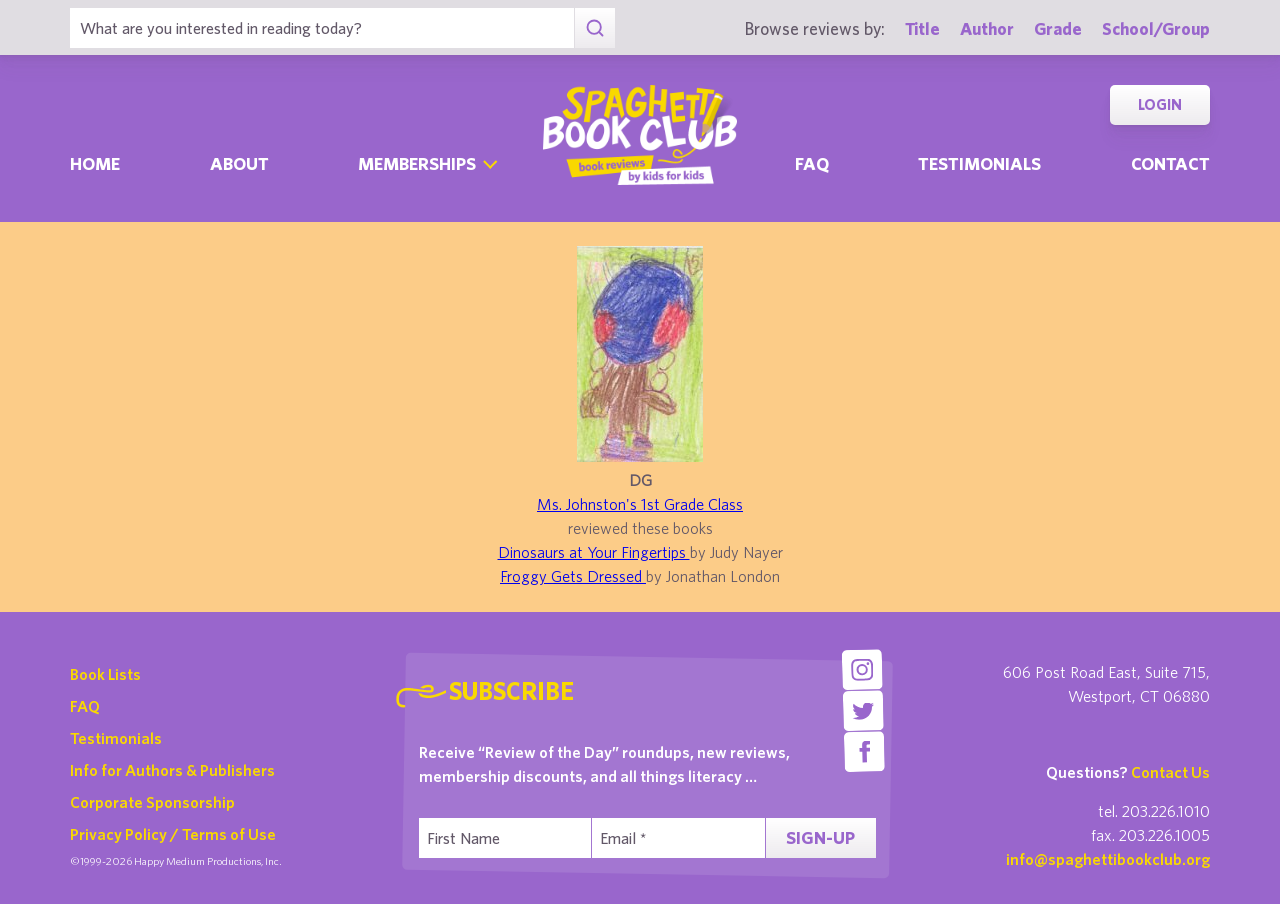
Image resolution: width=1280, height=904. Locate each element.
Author (987, 28)
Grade (1058, 28)
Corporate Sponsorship (152, 802)
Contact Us (1170, 772)
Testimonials (979, 163)
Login (1160, 104)
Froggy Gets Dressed (573, 576)
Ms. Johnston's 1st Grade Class (640, 504)
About (239, 163)
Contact (1170, 163)
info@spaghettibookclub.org (1108, 859)
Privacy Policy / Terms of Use (173, 834)
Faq (812, 163)
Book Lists (105, 674)
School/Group (1156, 28)
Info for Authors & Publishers (172, 770)
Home (95, 163)
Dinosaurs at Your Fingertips (594, 552)
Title (922, 28)
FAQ (85, 706)
